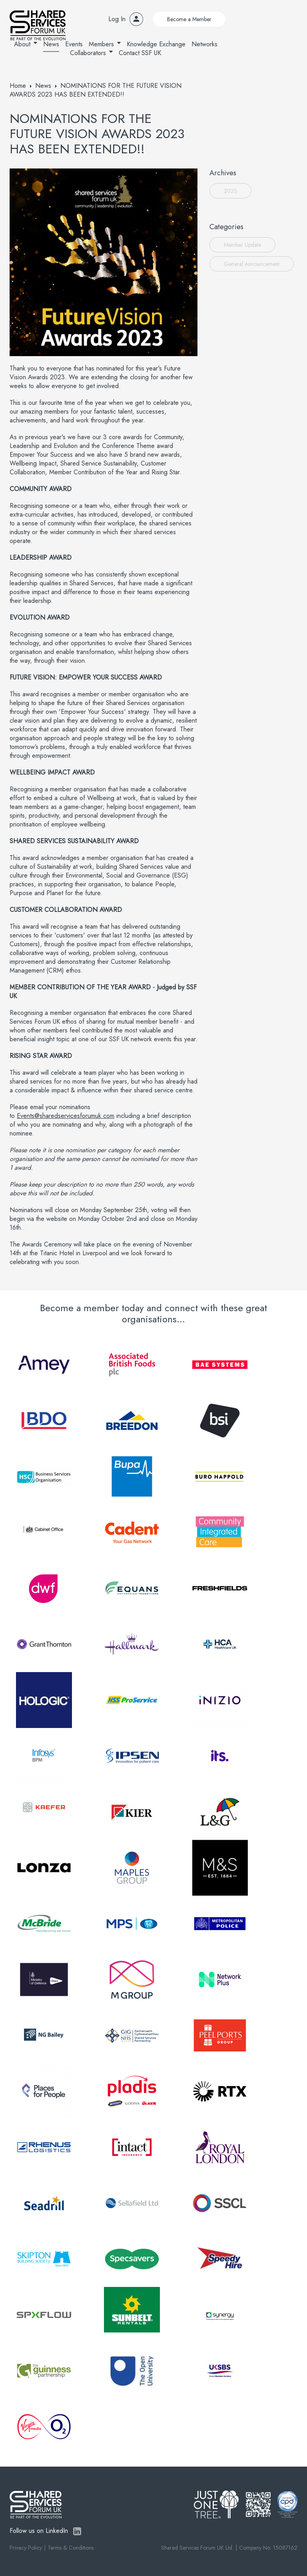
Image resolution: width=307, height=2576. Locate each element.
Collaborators (88, 52)
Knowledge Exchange (156, 44)
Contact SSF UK (140, 52)
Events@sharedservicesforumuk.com (65, 1115)
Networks (204, 44)
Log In (117, 19)
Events (74, 44)
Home (18, 85)
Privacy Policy (26, 2548)
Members (101, 44)
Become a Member (189, 19)
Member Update (242, 245)
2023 (230, 191)
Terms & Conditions (71, 2548)
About (22, 44)
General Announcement (251, 264)
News (51, 44)
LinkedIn (77, 2531)
